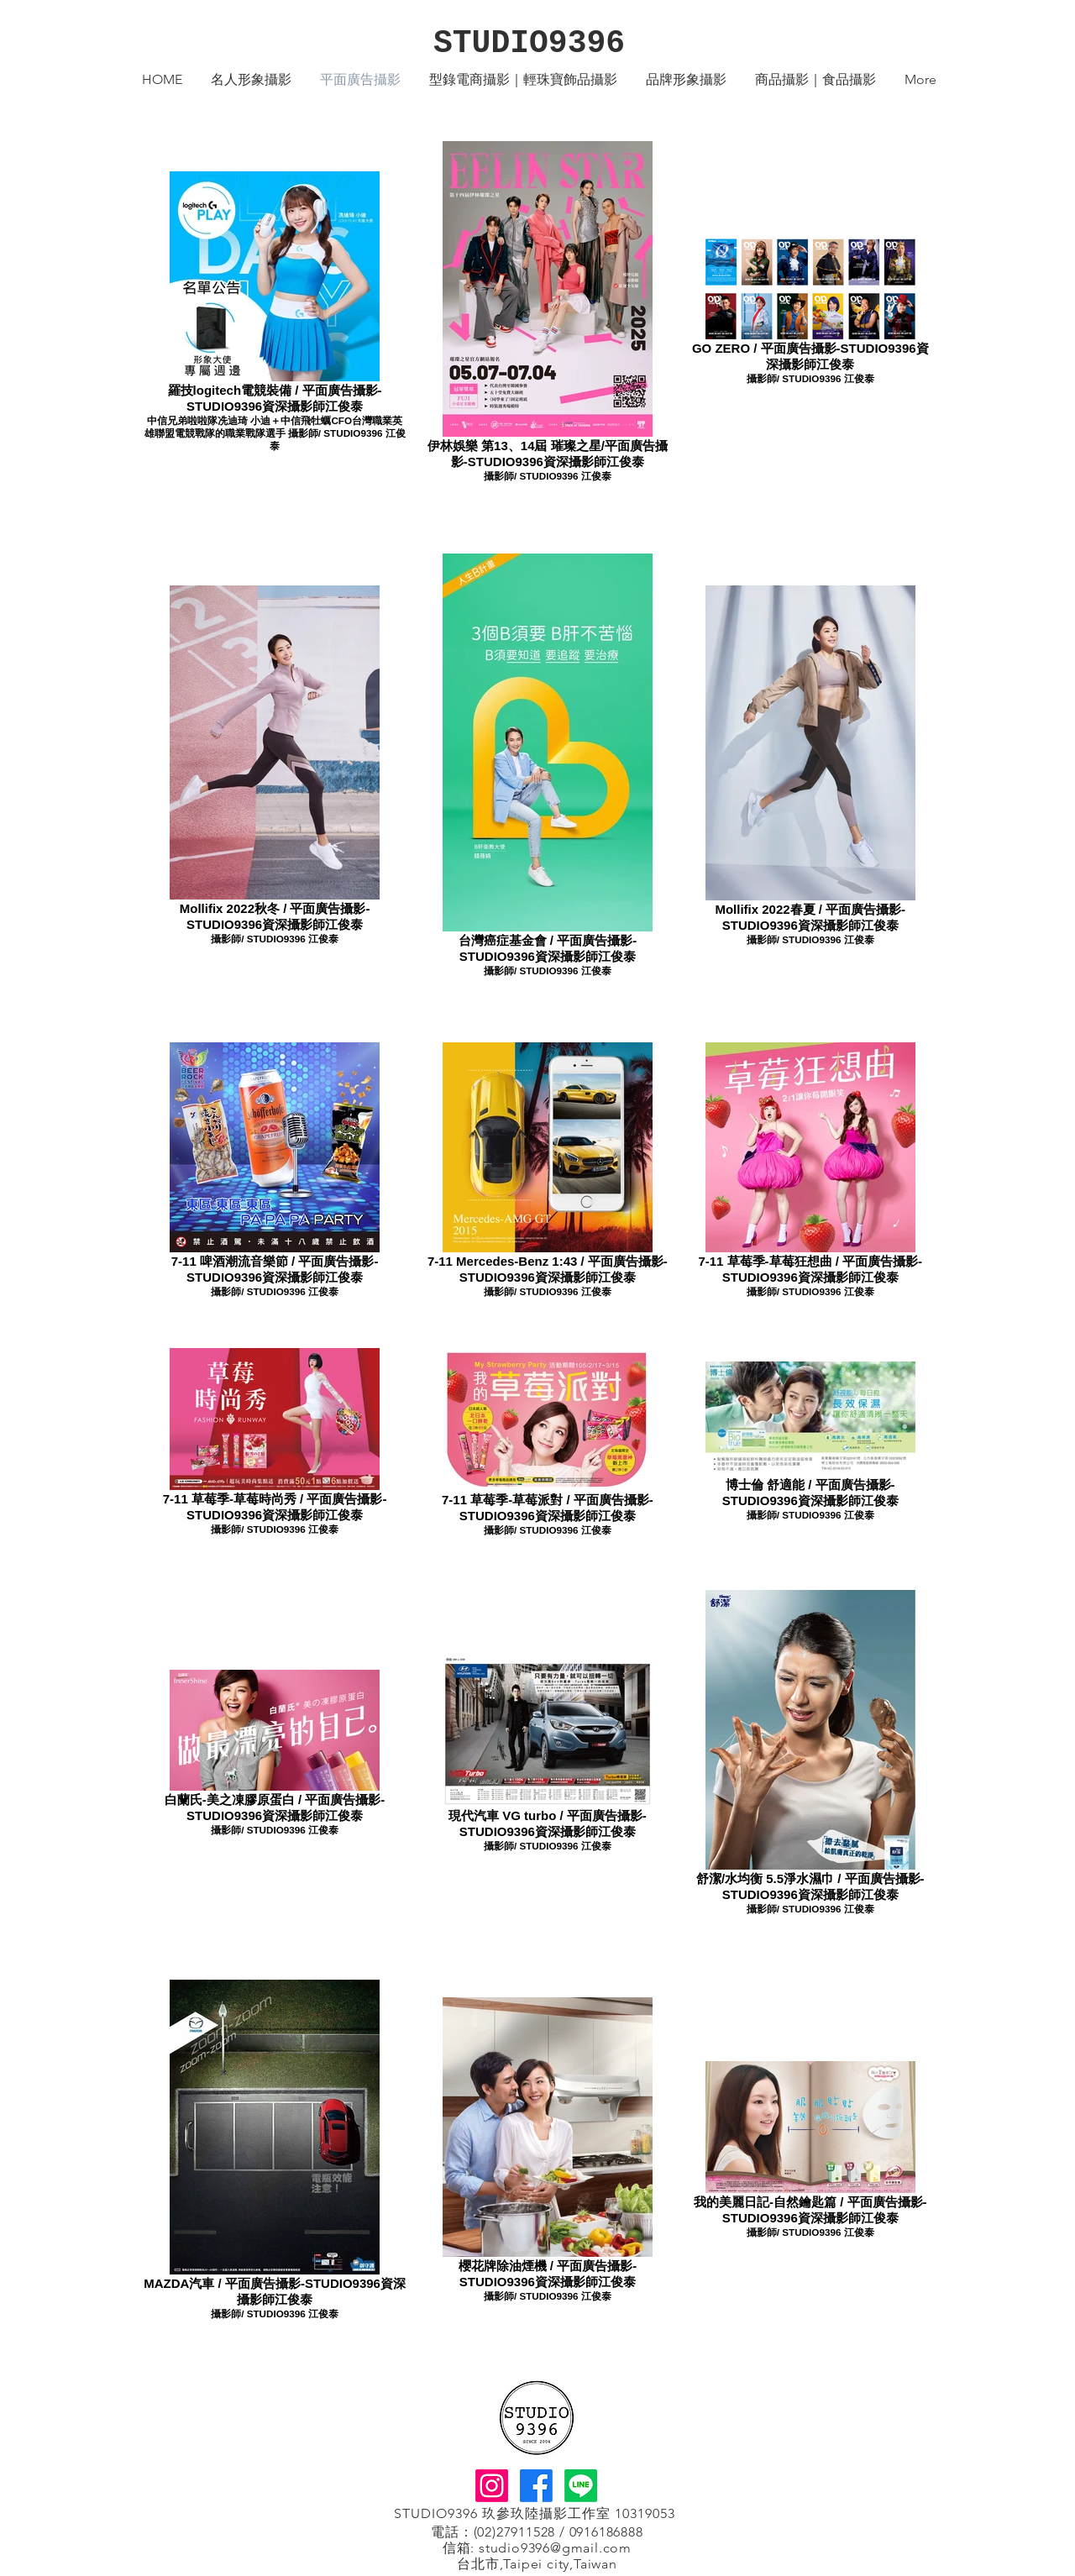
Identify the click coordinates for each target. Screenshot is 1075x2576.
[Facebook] (536, 2485)
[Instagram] (491, 2485)
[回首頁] (536, 2417)
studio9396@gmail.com (555, 2548)
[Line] (580, 2485)
